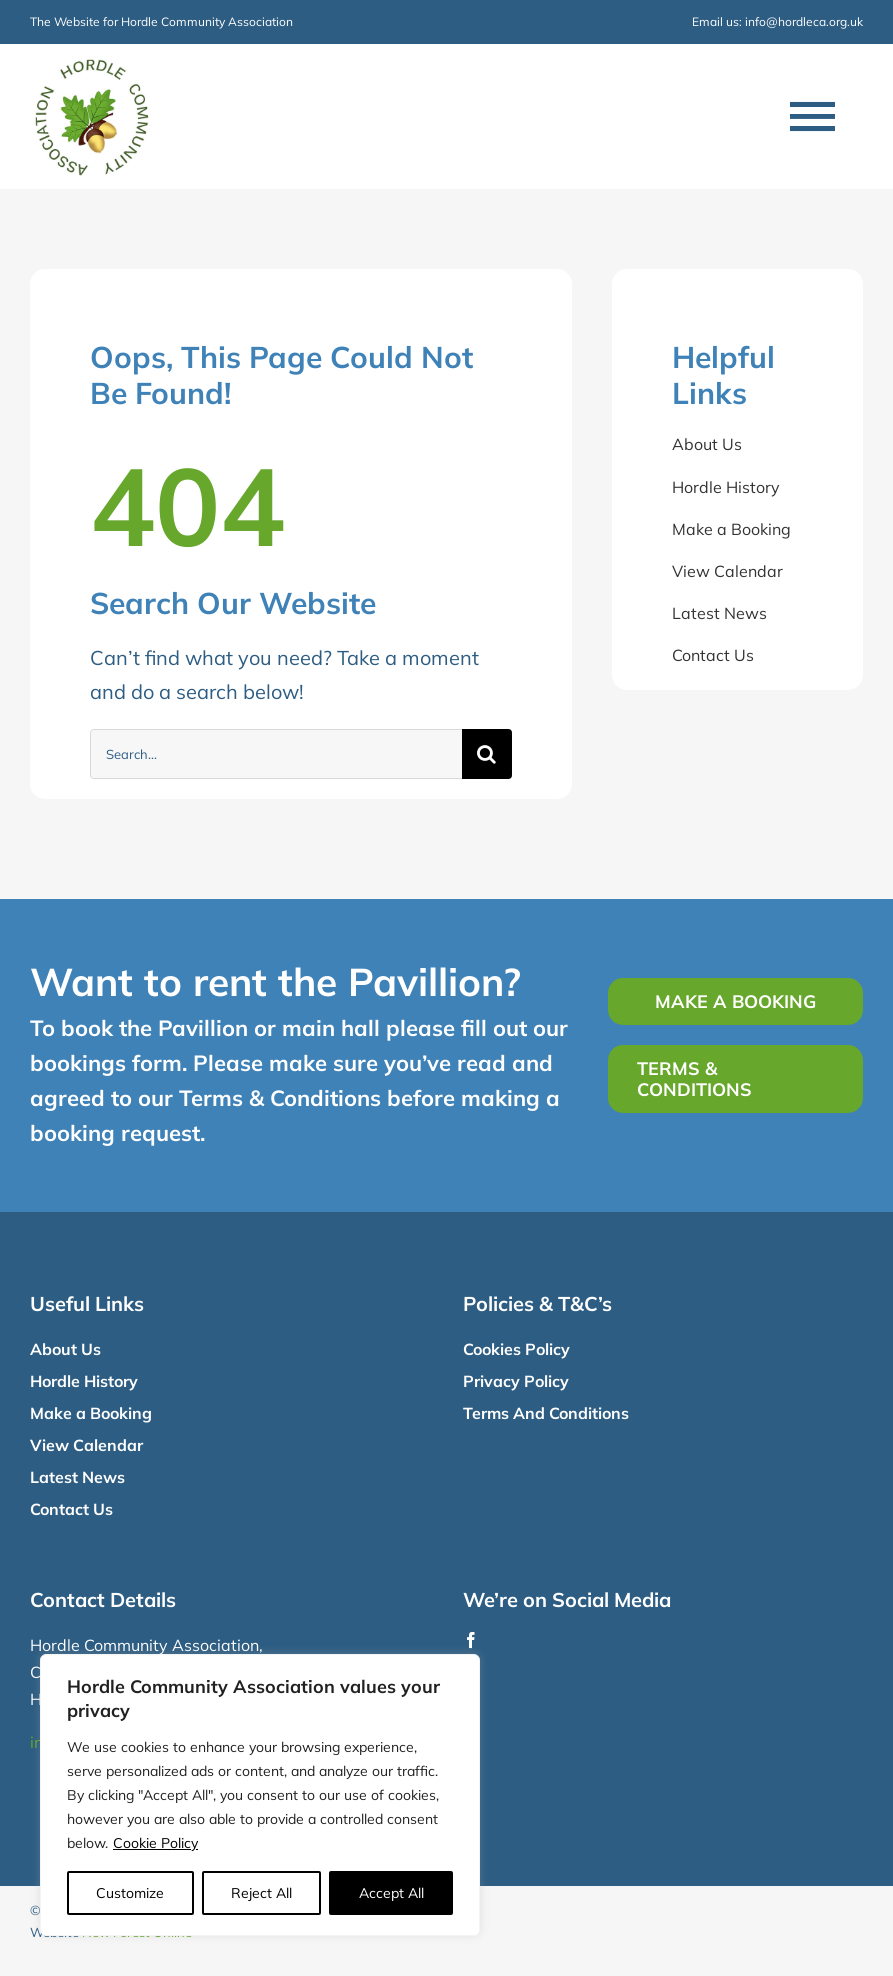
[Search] (487, 754)
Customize (130, 1893)
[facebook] (471, 1640)
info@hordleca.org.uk (804, 21)
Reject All (261, 1893)
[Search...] (276, 754)
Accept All (391, 1893)
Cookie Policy (155, 1843)
